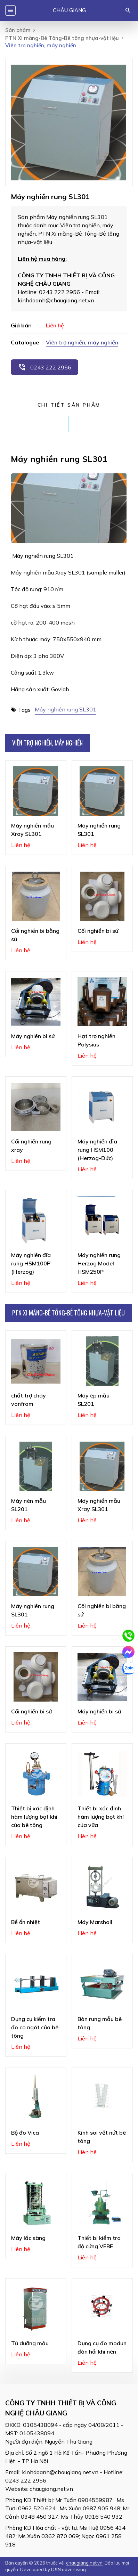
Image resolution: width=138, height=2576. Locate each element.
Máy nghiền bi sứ (33, 1036)
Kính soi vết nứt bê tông (102, 2136)
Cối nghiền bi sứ (98, 930)
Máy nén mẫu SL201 (28, 1505)
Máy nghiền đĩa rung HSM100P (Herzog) (31, 1263)
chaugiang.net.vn (51, 2488)
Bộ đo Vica (25, 2132)
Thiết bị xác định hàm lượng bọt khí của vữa (101, 1816)
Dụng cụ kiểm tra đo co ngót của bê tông (34, 2027)
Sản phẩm (18, 30)
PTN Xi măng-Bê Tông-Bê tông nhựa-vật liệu (62, 38)
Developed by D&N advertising (53, 2569)
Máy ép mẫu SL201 (93, 1399)
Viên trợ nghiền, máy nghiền (82, 342)
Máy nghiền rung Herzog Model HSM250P (99, 1263)
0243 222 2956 (44, 367)
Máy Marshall (95, 1921)
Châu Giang (69, 10)
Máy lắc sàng (28, 2237)
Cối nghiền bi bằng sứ (35, 935)
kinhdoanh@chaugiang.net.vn (60, 2472)
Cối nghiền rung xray (31, 1145)
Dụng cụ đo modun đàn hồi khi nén (102, 2347)
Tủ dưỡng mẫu (30, 2343)
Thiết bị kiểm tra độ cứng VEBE (99, 2242)
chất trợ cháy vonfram (28, 1399)
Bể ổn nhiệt (25, 1921)
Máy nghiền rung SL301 (65, 709)
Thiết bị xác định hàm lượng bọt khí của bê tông (34, 1816)
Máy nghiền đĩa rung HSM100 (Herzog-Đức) (97, 1149)
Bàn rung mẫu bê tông (100, 2023)
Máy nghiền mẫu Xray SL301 (32, 829)
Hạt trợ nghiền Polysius (96, 1040)
